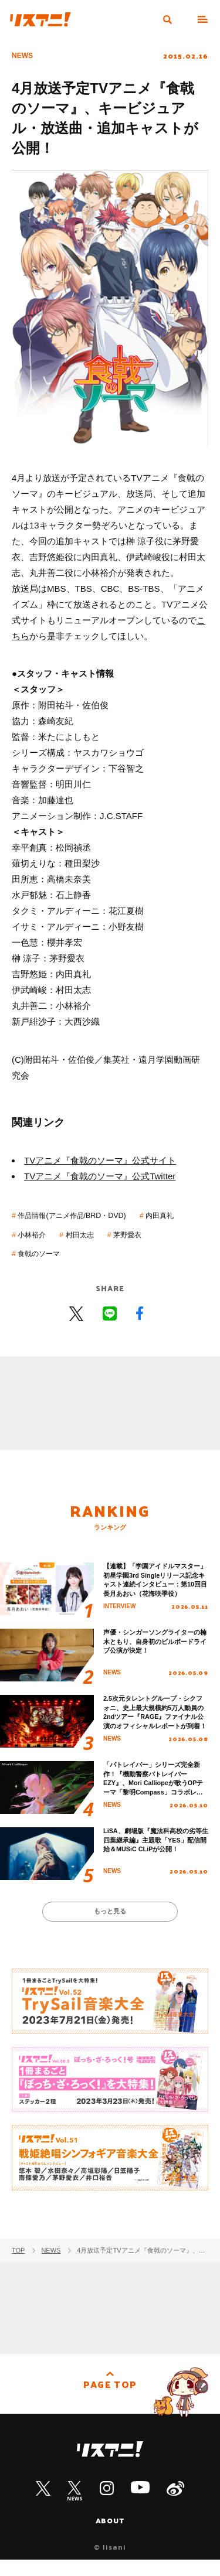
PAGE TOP (110, 2404)
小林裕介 (92, 1233)
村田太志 (149, 1233)
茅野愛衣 (37, 1252)
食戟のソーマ (101, 1252)
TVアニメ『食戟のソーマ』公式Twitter (99, 1176)
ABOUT (110, 2535)
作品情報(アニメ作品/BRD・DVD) (86, 1215)
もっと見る (110, 1924)
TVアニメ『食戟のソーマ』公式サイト (100, 1160)
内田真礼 (37, 1233)
